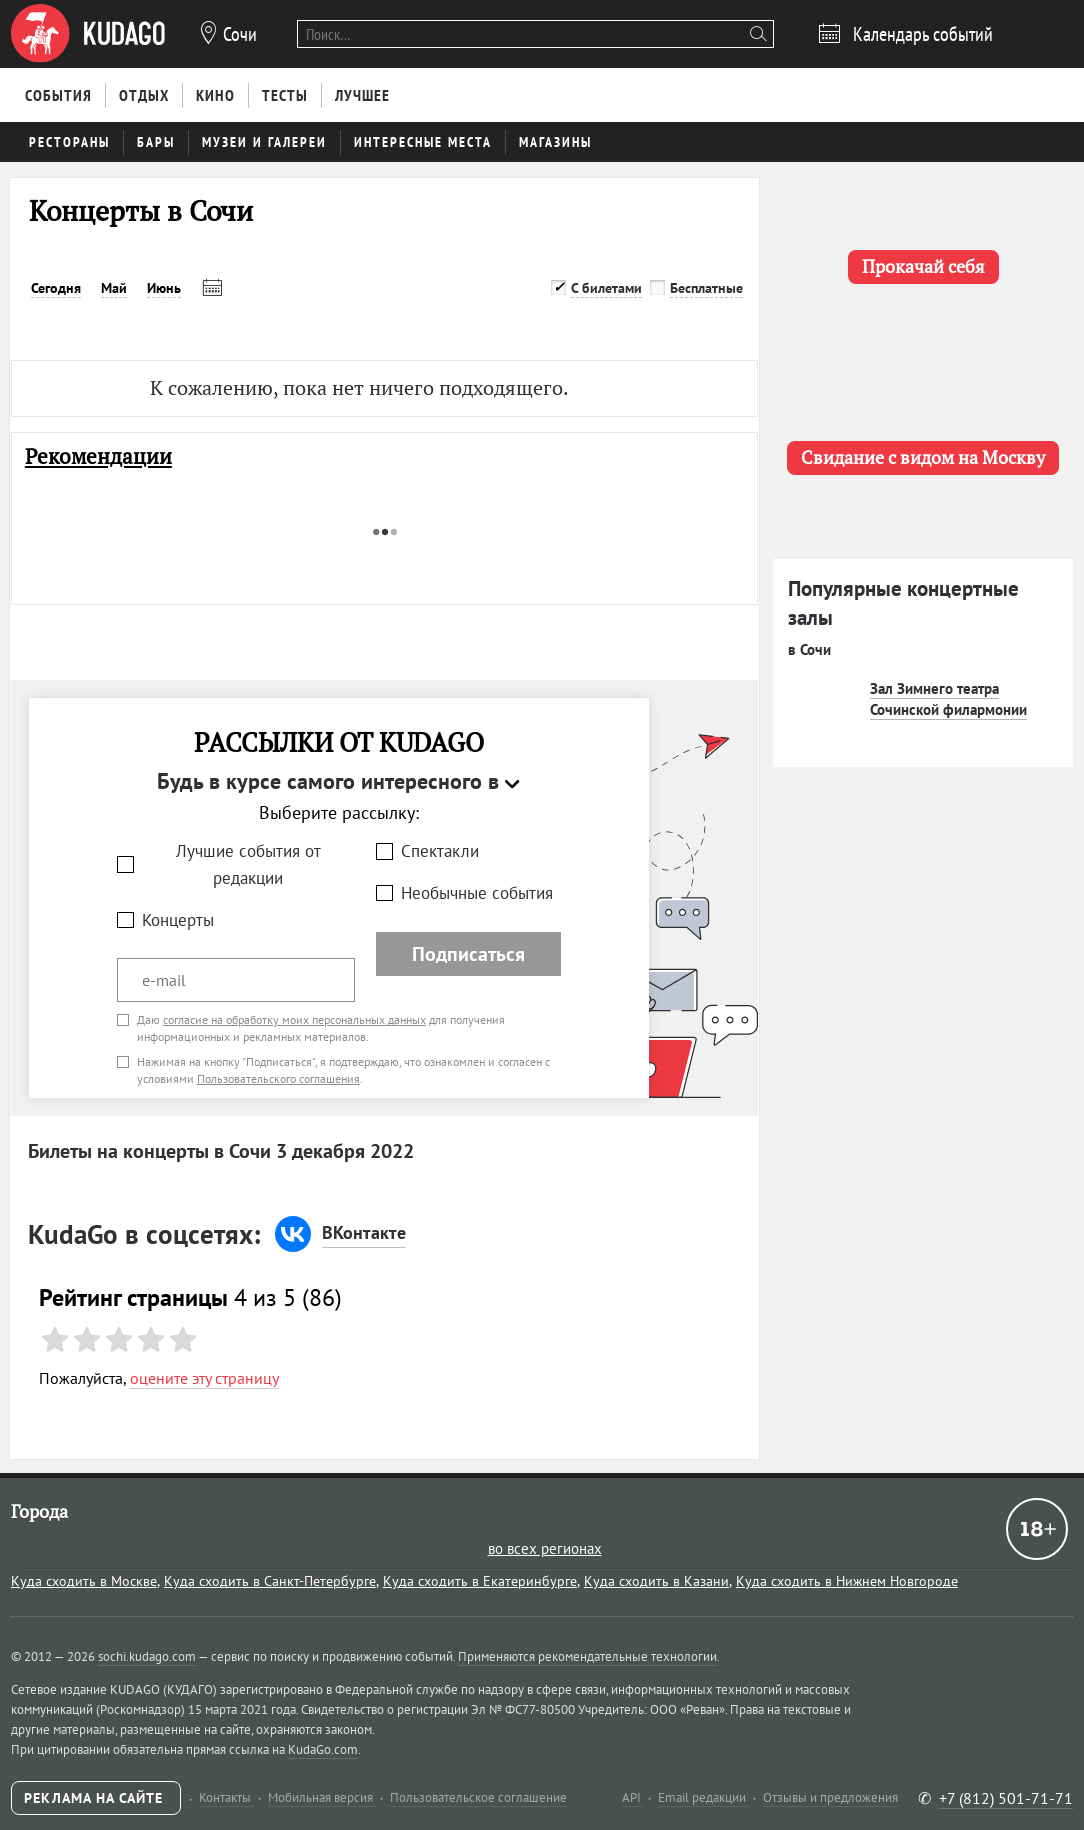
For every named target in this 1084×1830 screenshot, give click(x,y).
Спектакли (440, 851)
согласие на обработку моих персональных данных (294, 1019)
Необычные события (477, 893)
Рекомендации (98, 456)
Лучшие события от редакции (248, 864)
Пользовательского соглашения (278, 1078)
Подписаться (468, 954)
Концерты (178, 920)
